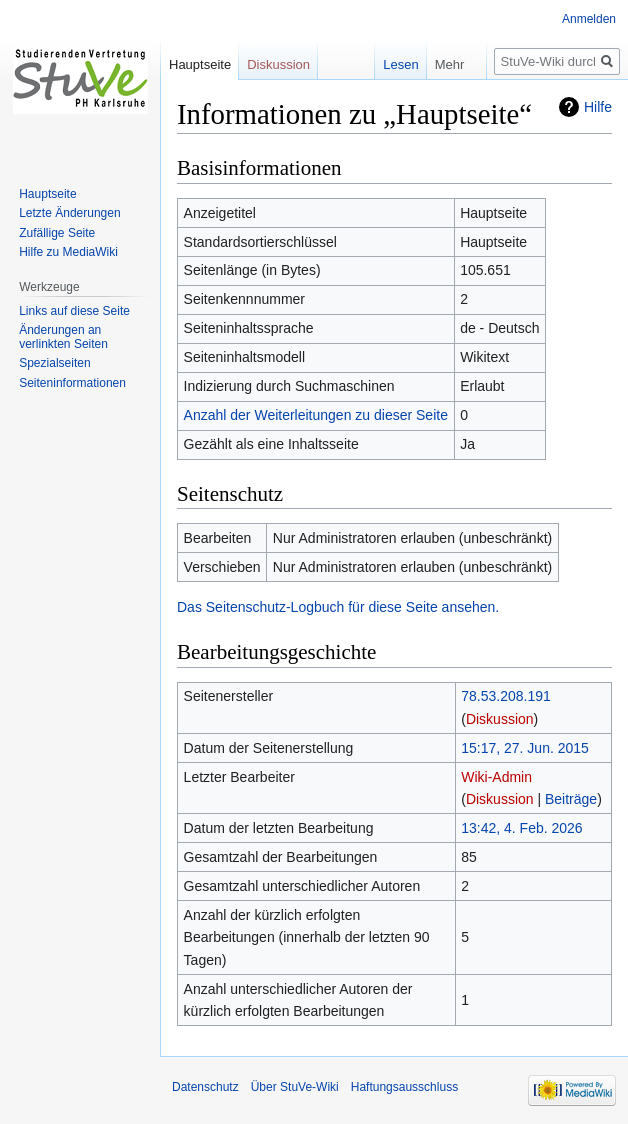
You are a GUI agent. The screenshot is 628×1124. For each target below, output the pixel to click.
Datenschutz (205, 1087)
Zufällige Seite (57, 233)
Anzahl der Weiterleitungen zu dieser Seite (316, 415)
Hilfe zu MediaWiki (68, 252)
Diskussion (500, 719)
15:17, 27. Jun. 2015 (525, 748)
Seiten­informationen (72, 383)
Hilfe (598, 107)
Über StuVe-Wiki (295, 1087)
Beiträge (571, 799)
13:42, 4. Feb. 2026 (521, 828)
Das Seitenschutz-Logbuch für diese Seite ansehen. (338, 607)
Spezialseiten (54, 363)
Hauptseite (200, 64)
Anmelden (589, 19)
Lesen (387, 64)
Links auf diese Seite (74, 311)
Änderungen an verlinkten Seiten (63, 337)
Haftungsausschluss (404, 1087)
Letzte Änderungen (69, 213)
